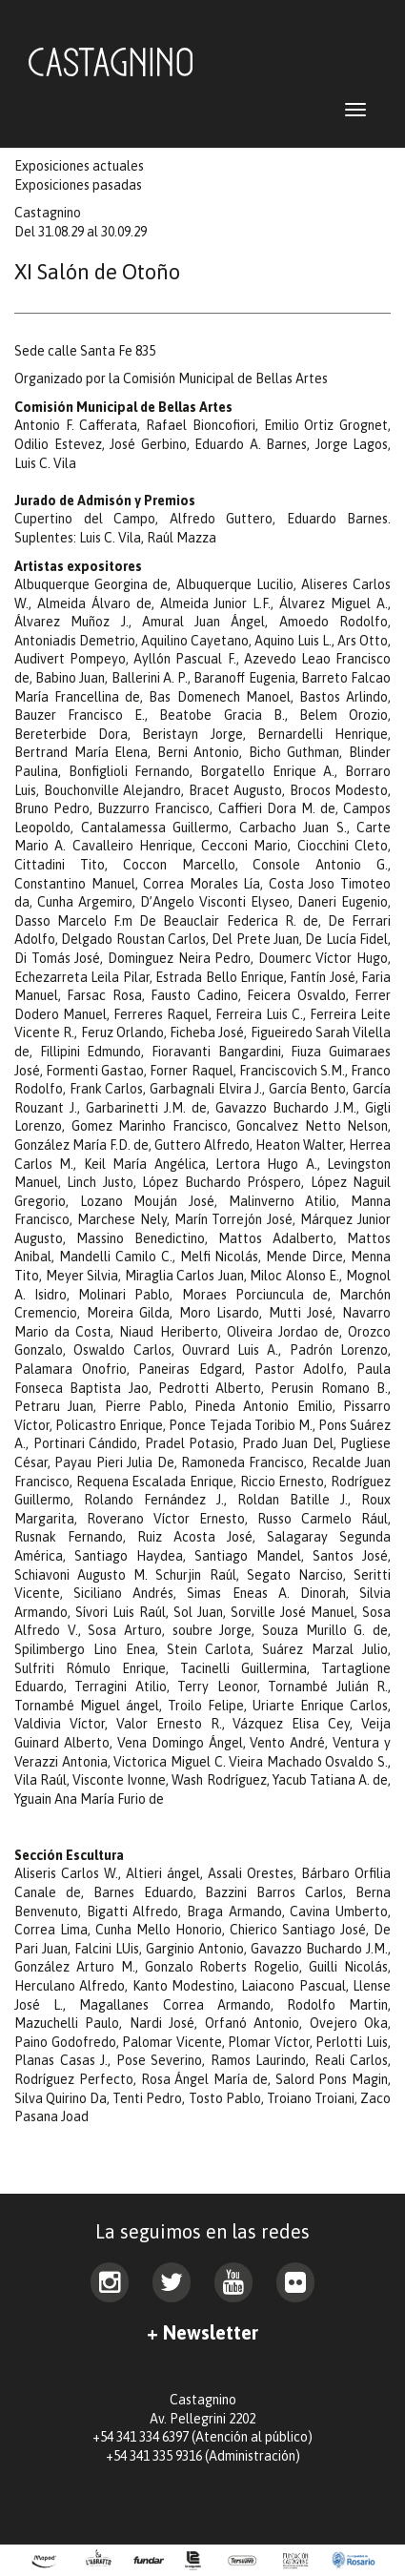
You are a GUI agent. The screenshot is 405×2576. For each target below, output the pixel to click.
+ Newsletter (202, 2332)
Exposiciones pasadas (78, 185)
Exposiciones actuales (79, 166)
